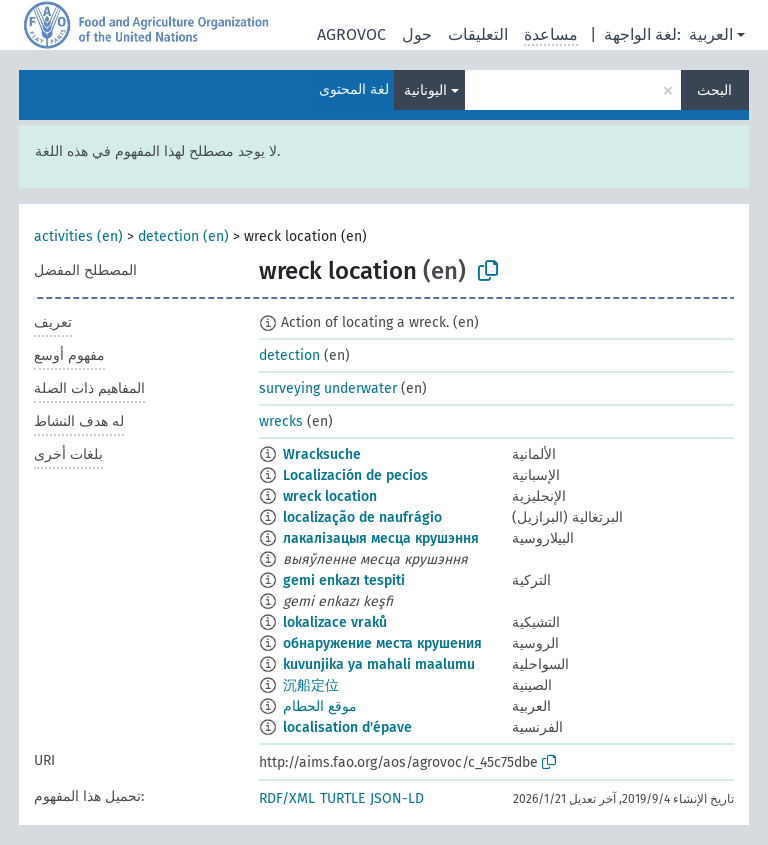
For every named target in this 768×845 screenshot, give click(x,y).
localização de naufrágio (362, 517)
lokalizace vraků (335, 622)
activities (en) (78, 236)
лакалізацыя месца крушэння (381, 538)
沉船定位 (311, 685)
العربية (711, 34)
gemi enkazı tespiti (344, 580)
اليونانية (425, 90)
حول (417, 34)
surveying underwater (328, 388)
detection (289, 355)
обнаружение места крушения (382, 643)
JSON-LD (397, 798)
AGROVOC (351, 34)
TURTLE (342, 798)
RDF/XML (287, 798)
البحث (714, 90)
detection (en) (183, 236)
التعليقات (478, 34)
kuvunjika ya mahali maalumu (379, 664)
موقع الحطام (320, 706)
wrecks (281, 421)
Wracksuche (322, 454)
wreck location (330, 496)
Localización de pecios (355, 475)
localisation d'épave (347, 727)
